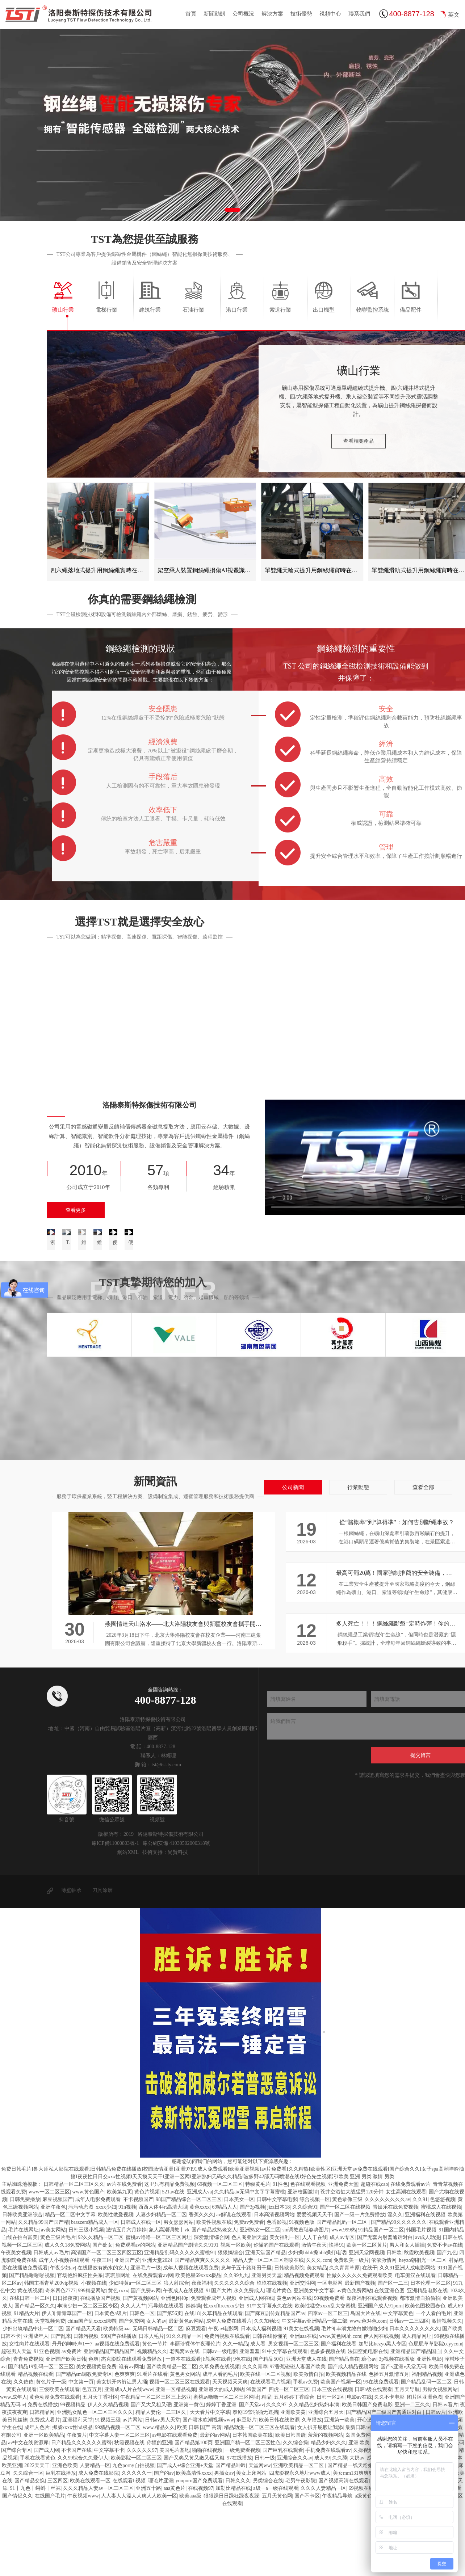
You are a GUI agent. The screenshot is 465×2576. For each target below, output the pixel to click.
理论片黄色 (279, 2359)
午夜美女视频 (16, 2321)
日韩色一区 (142, 2382)
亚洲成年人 (36, 2405)
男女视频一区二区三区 (293, 2412)
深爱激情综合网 (211, 2306)
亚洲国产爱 (127, 2329)
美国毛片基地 (174, 2519)
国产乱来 (61, 2405)
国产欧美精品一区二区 (171, 2435)
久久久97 (276, 2473)
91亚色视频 (46, 2420)
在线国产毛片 (50, 2564)
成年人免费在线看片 (229, 2389)
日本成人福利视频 (261, 2397)
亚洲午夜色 (53, 2275)
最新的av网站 (215, 2504)
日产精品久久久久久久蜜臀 (81, 2511)
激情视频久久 (447, 2389)
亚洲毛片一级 (145, 2336)
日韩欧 (394, 2321)
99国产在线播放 (119, 2405)
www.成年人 (13, 2466)
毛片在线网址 (23, 2298)
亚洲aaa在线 (303, 2405)
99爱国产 (256, 2458)
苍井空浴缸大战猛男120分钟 (352, 2260)
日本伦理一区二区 (430, 2351)
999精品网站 (92, 2359)
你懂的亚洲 (159, 2511)
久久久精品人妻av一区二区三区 (98, 2557)
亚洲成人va (199, 2260)
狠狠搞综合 (230, 2321)
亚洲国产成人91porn (380, 2374)
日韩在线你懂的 (270, 2405)
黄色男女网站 (185, 2443)
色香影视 (277, 2291)
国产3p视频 (252, 2275)
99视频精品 (72, 2473)
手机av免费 (305, 2450)
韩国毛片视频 (421, 2298)
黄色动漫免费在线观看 (54, 2466)
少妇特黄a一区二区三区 (135, 2351)
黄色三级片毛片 (58, 2306)
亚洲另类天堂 (266, 2344)
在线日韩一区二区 (29, 2367)
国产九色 (447, 2321)
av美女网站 (53, 2298)
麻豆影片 (246, 2488)
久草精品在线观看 (222, 2382)
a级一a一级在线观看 (275, 2557)
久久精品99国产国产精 (43, 2291)
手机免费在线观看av (328, 2519)
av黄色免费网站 (354, 2359)
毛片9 (327, 2397)
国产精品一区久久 (34, 2374)
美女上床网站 (251, 2542)
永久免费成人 (249, 2359)
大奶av (356, 2526)
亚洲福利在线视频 (425, 2283)
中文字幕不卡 (109, 2519)
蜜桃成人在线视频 (441, 2275)
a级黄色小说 (368, 2564)
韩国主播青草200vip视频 (51, 2351)
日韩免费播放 (25, 2268)
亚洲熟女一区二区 (260, 2298)
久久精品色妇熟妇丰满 (314, 2473)
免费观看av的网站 (135, 2313)
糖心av (368, 2427)
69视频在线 (361, 2557)
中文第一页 (81, 2450)
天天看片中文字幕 (210, 2481)
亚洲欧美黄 (293, 2481)
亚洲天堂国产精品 (265, 2321)
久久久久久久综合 (234, 2351)
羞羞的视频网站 (325, 2504)
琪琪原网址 (117, 2344)
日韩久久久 (238, 2549)
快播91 (336, 2313)
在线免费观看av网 (153, 2344)
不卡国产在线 (76, 2519)
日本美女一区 (239, 2268)
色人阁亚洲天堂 (249, 2306)
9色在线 (242, 2427)
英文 (454, 15)
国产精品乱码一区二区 (343, 2291)
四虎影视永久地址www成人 (300, 2542)
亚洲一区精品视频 (175, 2458)
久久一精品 (235, 2412)
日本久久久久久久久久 (414, 2397)
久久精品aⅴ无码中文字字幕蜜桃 (249, 2260)
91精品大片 (26, 2382)
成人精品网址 (416, 2405)
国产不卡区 (307, 2564)
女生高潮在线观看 (406, 2260)
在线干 (369, 2336)
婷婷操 (193, 2374)
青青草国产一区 (74, 2382)
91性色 (280, 2253)
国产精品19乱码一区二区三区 (41, 2435)
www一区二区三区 (49, 2260)
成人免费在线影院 (98, 2542)
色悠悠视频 (442, 2268)
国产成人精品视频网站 (353, 2435)
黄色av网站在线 (294, 2367)
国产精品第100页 (194, 2511)
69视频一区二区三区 (220, 2253)
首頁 (190, 14)
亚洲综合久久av (294, 2526)
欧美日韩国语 (290, 2504)
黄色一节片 (154, 2412)
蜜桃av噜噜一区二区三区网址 (158, 2306)
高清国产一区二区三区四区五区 (106, 2321)
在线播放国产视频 (100, 2367)
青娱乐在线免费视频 (395, 2275)
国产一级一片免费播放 (359, 2283)
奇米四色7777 (60, 2359)
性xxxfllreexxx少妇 (224, 2374)
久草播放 (312, 2488)
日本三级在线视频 (332, 2458)
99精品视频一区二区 (118, 2496)
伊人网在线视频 (381, 2405)
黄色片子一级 (51, 2450)
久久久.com (318, 2329)
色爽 (93, 2427)
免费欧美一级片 (351, 2329)
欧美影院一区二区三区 (136, 2526)
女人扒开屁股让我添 (320, 2496)
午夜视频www (83, 2564)
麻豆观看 (196, 2397)
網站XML (128, 1921)
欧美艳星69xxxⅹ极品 (198, 2344)
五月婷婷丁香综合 (294, 2466)
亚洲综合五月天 (326, 2481)
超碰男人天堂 (16, 2420)
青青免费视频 (28, 2427)
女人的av (156, 2389)
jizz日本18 (278, 2275)
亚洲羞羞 (249, 2420)
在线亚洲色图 (389, 2359)
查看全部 (423, 1556)
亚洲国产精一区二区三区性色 (248, 2511)
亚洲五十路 (148, 2557)
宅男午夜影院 (300, 2549)
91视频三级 (108, 2488)
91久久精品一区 (184, 2405)
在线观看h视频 (129, 2549)
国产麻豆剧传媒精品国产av (275, 2382)
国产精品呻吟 (230, 2534)
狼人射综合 (176, 2351)
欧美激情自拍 (308, 2443)
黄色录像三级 (347, 2268)
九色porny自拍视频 (133, 2534)
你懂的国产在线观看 (276, 2313)
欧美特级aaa (116, 2397)
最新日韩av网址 (362, 2496)
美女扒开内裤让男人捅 (121, 2450)
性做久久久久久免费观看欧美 (360, 2344)
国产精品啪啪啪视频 (32, 2344)
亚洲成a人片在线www (128, 2458)
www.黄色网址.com (340, 2405)
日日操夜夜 (65, 2367)
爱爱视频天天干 (314, 2283)
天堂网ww (259, 2534)
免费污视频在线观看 (227, 2405)
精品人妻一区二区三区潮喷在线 (268, 2329)
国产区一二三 (393, 2351)
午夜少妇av (62, 2336)
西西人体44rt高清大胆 (162, 2275)
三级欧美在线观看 (59, 2458)
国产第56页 (169, 2382)
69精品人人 (224, 2275)
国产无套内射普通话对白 (385, 2306)
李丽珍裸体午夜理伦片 (195, 2412)
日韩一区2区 (330, 2466)
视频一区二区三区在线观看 (179, 2450)
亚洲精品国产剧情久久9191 (188, 2313)
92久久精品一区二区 (100, 2306)
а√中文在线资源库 (28, 2511)
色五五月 (92, 2458)
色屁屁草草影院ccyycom (435, 2412)
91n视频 (127, 2275)
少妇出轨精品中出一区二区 (33, 2397)
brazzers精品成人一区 (94, 2291)
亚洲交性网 (302, 2351)
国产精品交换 (29, 2549)
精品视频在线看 (35, 2443)
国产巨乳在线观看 (283, 2519)
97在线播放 (239, 2526)
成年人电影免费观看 (98, 2268)
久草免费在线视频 (219, 2435)
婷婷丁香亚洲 (221, 2473)
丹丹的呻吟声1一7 (72, 2412)
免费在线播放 (43, 2473)
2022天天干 (37, 2534)
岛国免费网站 (360, 2504)
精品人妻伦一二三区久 (161, 2481)
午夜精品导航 (337, 2564)
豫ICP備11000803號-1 (115, 1912)
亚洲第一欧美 (339, 2488)
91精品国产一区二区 (381, 2298)
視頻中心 (330, 14)
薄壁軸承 (71, 1959)
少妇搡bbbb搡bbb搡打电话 (317, 2321)
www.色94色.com (368, 2389)
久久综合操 (295, 2511)
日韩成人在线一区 (141, 2291)
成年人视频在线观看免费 (191, 2336)
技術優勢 (301, 14)
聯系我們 (359, 14)
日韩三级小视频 (86, 2298)
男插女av (224, 2542)
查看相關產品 (358, 441)
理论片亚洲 (160, 2549)
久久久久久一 (136, 2542)
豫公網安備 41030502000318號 (176, 1912)
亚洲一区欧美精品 (44, 2504)
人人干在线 (314, 2306)
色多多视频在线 (327, 2420)
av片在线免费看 (124, 2253)
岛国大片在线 (365, 2382)
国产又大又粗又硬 (151, 2473)
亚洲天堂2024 (157, 2329)
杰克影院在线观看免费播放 (132, 2427)
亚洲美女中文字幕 (314, 2359)
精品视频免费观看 (304, 2344)
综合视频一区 (314, 2268)
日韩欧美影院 (289, 2336)
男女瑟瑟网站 (178, 2291)
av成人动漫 (427, 2306)
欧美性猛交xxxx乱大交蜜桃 (325, 2374)
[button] (232, 210)
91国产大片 (218, 2359)
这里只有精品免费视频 (169, 2253)
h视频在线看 (217, 2427)
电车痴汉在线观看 (415, 2344)
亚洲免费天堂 (343, 2253)
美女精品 (317, 2336)
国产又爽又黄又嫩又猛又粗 (194, 2526)
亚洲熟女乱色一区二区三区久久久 (95, 2481)
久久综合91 (305, 2275)
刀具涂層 (102, 1959)
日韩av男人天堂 (162, 2488)
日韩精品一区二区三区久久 (73, 2253)
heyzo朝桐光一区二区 (422, 2329)
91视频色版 (301, 2291)
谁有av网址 (131, 2435)
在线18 (192, 2382)
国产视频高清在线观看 (343, 2549)
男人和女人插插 (407, 2313)
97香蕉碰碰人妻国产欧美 (298, 2435)
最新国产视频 (360, 2351)
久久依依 (23, 2450)
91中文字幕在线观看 (284, 2420)
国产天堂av (251, 2473)
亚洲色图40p (175, 2367)
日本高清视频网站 (274, 2283)
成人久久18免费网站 (67, 2313)
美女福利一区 (284, 2306)
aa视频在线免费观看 (117, 2412)
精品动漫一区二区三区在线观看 (259, 2496)
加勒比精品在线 (233, 2557)
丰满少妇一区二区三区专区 (87, 2374)
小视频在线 (93, 2351)
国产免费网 (131, 2389)
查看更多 (76, 1210)
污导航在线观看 (166, 2374)
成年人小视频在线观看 (64, 2329)
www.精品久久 (159, 2496)
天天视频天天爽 (230, 2450)
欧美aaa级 (190, 2564)
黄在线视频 (30, 2359)
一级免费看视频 (242, 2519)
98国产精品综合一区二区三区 (189, 2268)
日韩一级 (265, 2526)
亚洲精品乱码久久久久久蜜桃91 (179, 2321)
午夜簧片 (77, 2504)
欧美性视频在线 (214, 2291)
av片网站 (133, 2488)
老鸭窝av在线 (184, 2420)
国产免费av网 (146, 2359)
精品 (266, 2466)
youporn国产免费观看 (199, 2549)
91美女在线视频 (301, 2397)
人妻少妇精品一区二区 (161, 2283)
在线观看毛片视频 (270, 2450)
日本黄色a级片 (110, 2382)
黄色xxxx (199, 2275)
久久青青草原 (344, 2336)
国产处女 (102, 2313)
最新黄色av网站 (186, 2389)
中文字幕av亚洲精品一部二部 (314, 2389)
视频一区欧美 (236, 2313)
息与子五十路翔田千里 (246, 2336)
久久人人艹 (133, 2374)
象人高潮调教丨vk (169, 2298)
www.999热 (343, 2298)
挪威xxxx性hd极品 (72, 2496)
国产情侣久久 (17, 2564)
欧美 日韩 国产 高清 (199, 2496)
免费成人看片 (45, 2488)
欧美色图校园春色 (425, 2374)
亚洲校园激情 (303, 2260)
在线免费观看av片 (410, 2253)
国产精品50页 (268, 2427)
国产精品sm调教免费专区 (84, 2443)
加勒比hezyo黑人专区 (382, 2412)
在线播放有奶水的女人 (103, 2336)
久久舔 (339, 2526)
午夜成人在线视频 (183, 2359)
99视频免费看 (329, 2367)
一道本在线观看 (183, 2427)
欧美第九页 (119, 2260)
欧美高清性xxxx (193, 2542)
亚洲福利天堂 (77, 2488)
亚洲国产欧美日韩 (66, 2427)
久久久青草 (255, 2435)
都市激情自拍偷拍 (420, 2367)
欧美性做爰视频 (115, 2283)
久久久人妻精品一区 (323, 2557)
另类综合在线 (268, 2549)
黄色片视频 (147, 2260)
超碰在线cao (374, 2253)
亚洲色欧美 (65, 2534)
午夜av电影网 (223, 2397)
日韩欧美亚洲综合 (22, 2283)
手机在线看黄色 (37, 2526)
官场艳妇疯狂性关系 (80, 2344)
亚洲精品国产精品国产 (109, 2420)
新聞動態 (214, 14)
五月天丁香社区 (100, 2466)
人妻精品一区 (95, 2534)
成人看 (257, 2412)
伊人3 (48, 2382)
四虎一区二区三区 (289, 2458)
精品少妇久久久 (328, 2511)
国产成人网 (46, 2519)
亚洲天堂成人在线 (306, 2427)
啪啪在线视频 (207, 2519)
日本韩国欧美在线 (252, 2504)
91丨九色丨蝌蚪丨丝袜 (35, 2557)
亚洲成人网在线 (256, 2367)
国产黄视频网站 (140, 2367)
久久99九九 (236, 2344)
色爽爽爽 (124, 2443)
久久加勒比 (266, 2389)
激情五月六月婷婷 (126, 2298)
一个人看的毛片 (433, 2382)
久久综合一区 (28, 2542)
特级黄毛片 (258, 2253)
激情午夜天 (314, 2313)
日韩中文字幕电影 (277, 2268)
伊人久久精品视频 (108, 2473)
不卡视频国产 (138, 2268)
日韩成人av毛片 (50, 2321)
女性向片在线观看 (29, 2412)
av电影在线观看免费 (174, 2504)
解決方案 (272, 14)
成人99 (322, 2526)
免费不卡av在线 (444, 2313)
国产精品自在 (344, 2427)
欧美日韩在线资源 (279, 2488)
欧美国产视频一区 (341, 2450)
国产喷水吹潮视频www (208, 2488)
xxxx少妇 (106, 2275)
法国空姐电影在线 (368, 2420)
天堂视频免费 (50, 2389)
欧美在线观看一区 (90, 2549)
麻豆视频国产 (57, 2268)
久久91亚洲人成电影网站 (407, 2336)
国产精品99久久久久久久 (399, 2291)
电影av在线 (359, 2466)
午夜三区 (102, 2329)
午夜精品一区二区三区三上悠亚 (155, 2466)
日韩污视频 (86, 2405)
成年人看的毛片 (220, 2443)
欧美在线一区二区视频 (265, 2443)
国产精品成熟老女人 (214, 2298)
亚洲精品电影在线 (427, 2359)
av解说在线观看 (233, 2283)
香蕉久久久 (201, 2283)
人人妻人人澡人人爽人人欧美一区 (139, 2564)
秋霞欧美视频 (419, 2321)
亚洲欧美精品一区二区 (299, 2534)
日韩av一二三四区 (409, 2389)
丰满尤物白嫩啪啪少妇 (361, 2397)
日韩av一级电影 (219, 2420)
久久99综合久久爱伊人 (83, 2526)
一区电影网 (330, 2351)
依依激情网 (384, 2329)
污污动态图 (80, 2275)
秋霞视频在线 (129, 2511)
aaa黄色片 (175, 2557)
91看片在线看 (152, 2443)
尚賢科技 (178, 1921)
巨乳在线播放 (61, 2542)
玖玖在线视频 (272, 2351)
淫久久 (395, 2283)
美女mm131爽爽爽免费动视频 (366, 2542)
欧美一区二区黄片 (367, 2313)
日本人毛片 (151, 2405)
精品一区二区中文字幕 (70, 2283)
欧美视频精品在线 (346, 2443)
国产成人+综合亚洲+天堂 (185, 2534)
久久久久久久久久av (387, 2268)
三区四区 (57, 2549)
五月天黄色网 (277, 2564)
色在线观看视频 (308, 2253)
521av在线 (173, 2260)
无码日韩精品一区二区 (158, 2397)
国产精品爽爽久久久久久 (202, 2329)
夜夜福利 (202, 2351)
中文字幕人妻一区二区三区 (119, 2504)
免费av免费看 (249, 2291)
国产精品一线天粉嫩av (352, 2534)
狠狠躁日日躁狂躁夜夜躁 (231, 2564)
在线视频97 (200, 2557)
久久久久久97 (142, 2519)
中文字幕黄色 (398, 2382)
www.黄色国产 (88, 2260)
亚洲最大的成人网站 (221, 2458)
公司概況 (243, 14)
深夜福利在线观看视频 (372, 2367)
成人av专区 (342, 2306)
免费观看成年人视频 (213, 2367)
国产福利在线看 (338, 2412)
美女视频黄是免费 (96, 2435)
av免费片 (71, 2420)
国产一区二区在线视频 (345, 2275)
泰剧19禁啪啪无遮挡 (255, 2481)
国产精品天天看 (83, 2397)
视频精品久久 (152, 2420)
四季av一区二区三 (328, 2382)
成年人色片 (37, 2496)
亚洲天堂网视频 (366, 2321)
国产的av (164, 2542)
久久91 (420, 2268)
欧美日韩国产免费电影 (367, 2473)
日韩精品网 (42, 2481)
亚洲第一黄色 (188, 2473)
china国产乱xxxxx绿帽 (91, 2389)
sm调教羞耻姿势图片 (305, 2298)
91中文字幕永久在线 (269, 2374)
